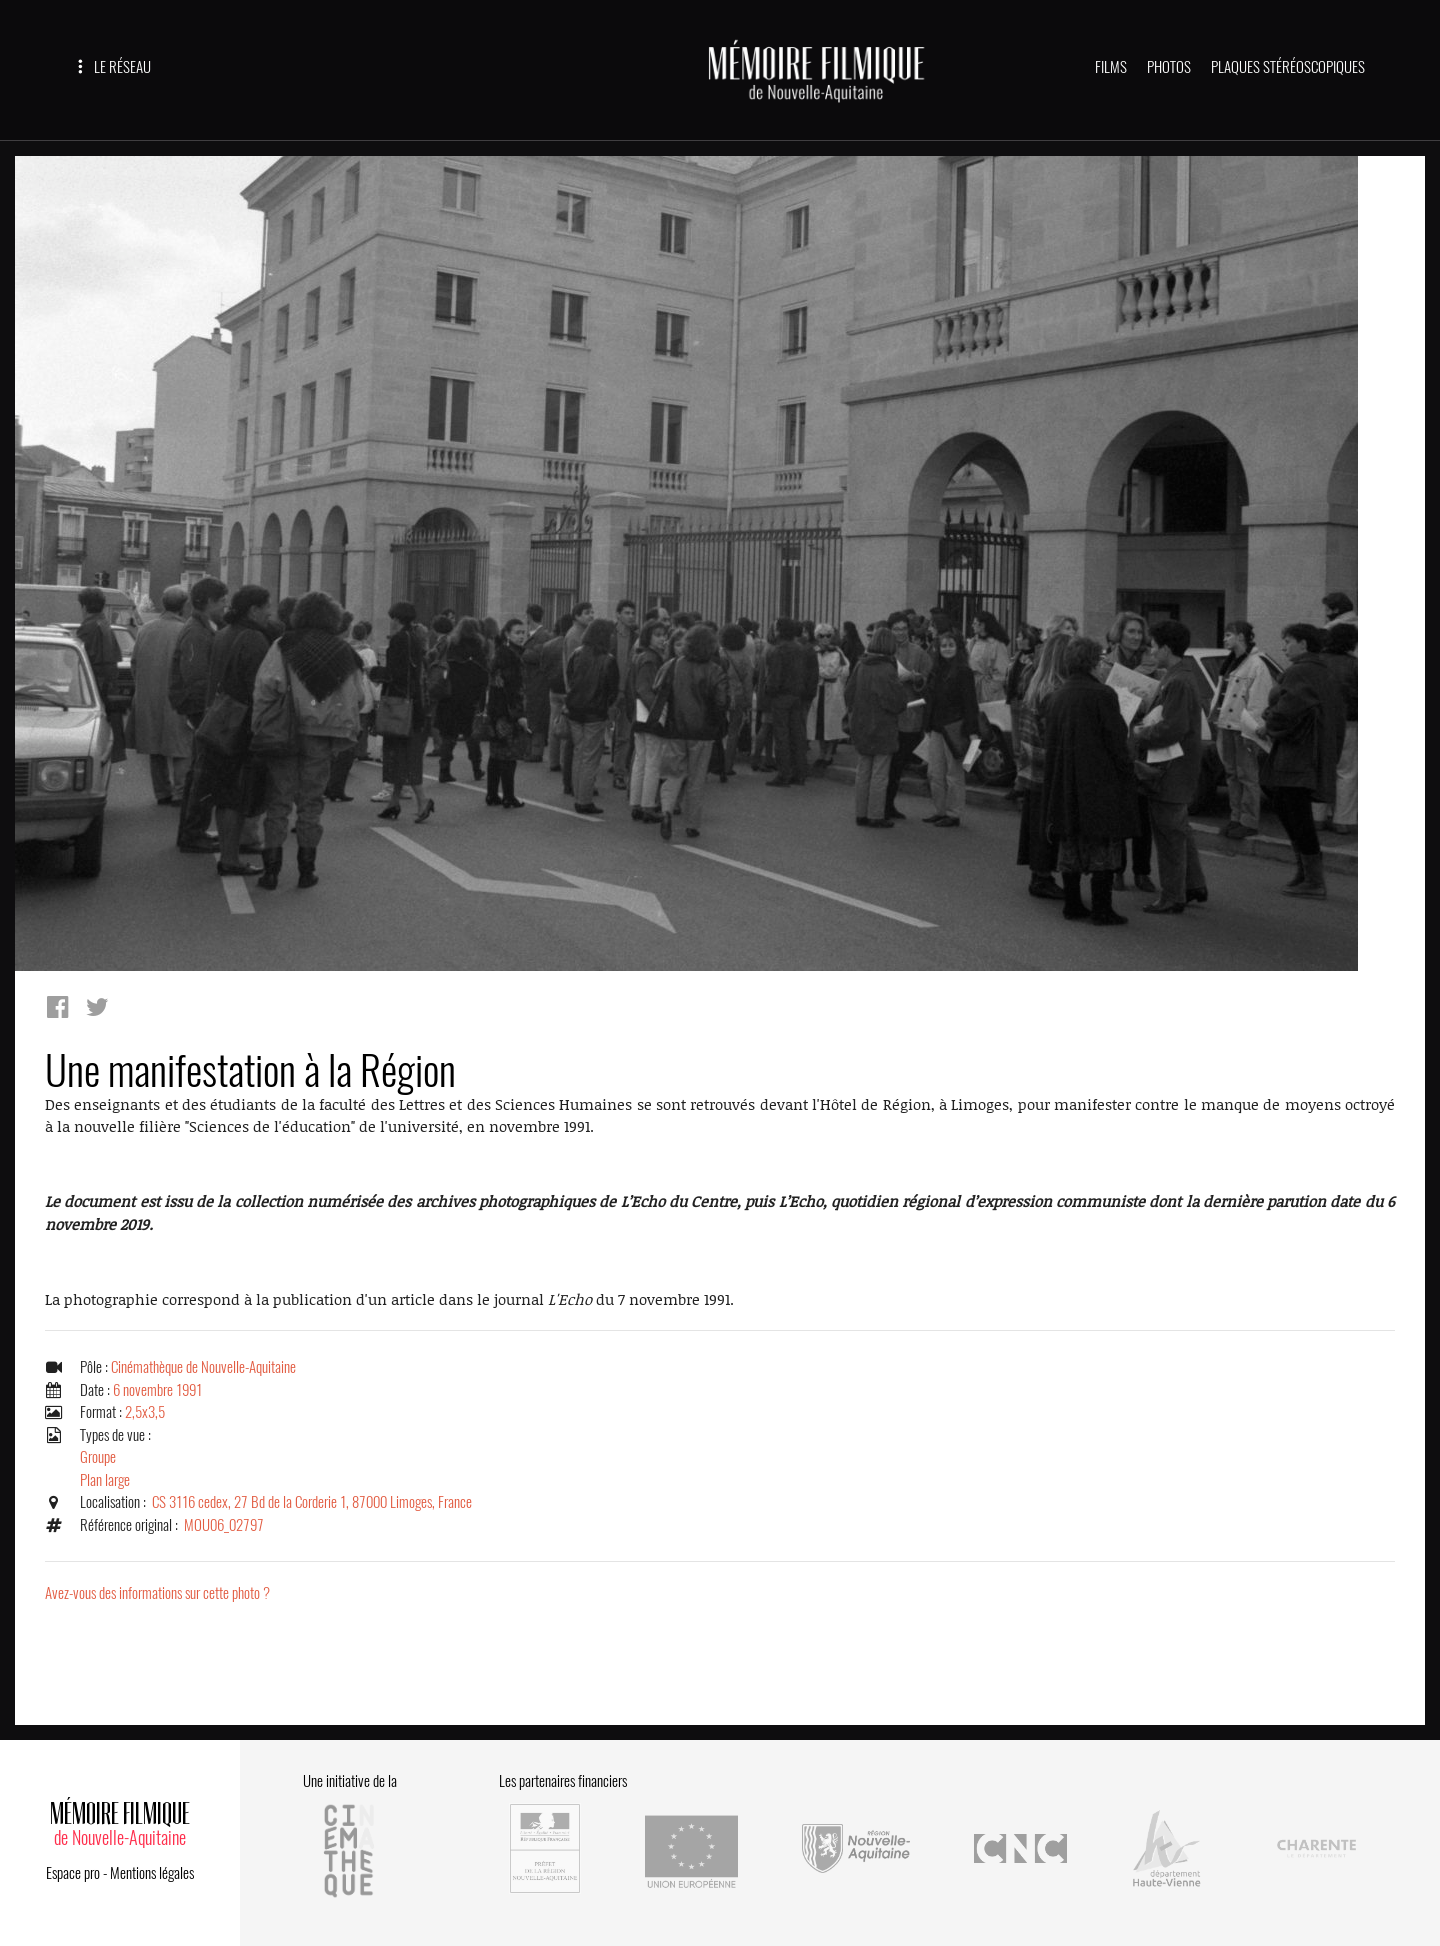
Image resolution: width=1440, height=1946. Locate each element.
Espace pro (73, 1873)
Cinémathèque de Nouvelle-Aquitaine (203, 1367)
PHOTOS (1169, 67)
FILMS (1111, 67)
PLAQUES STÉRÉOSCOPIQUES (1288, 67)
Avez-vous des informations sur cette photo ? (157, 1593)
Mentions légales (152, 1873)
